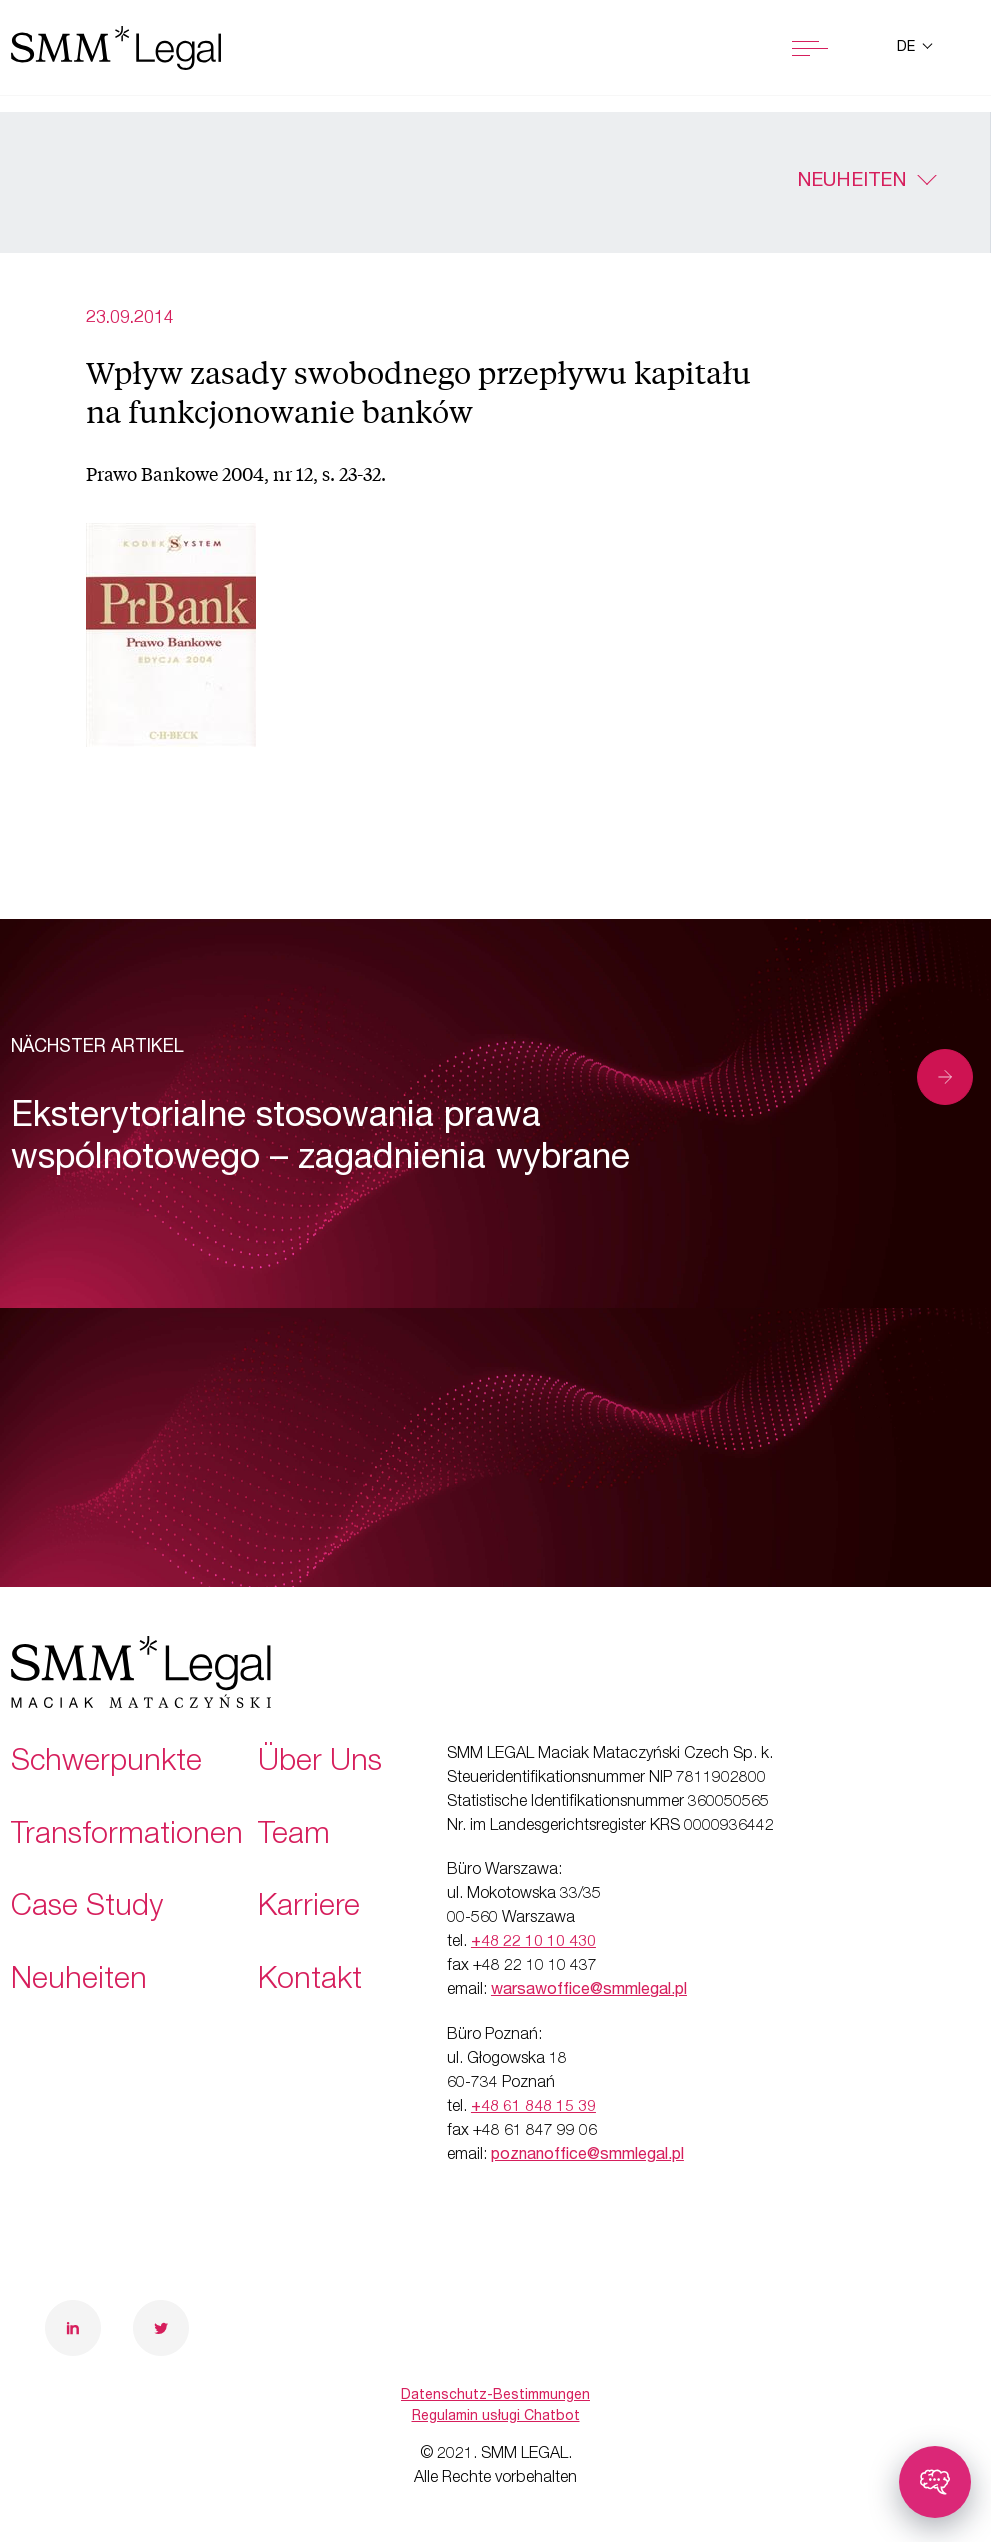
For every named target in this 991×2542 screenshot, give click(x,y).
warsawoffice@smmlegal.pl (589, 1991)
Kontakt (310, 1982)
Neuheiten (851, 182)
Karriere (309, 1909)
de (908, 48)
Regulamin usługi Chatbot (496, 2417)
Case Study (87, 1909)
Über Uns (320, 1764)
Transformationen (127, 1837)
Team (294, 1837)
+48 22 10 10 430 (533, 1943)
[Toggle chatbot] (935, 2482)
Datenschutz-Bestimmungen (495, 2396)
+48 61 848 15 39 (533, 2108)
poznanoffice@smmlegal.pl (587, 2156)
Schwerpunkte (106, 1764)
